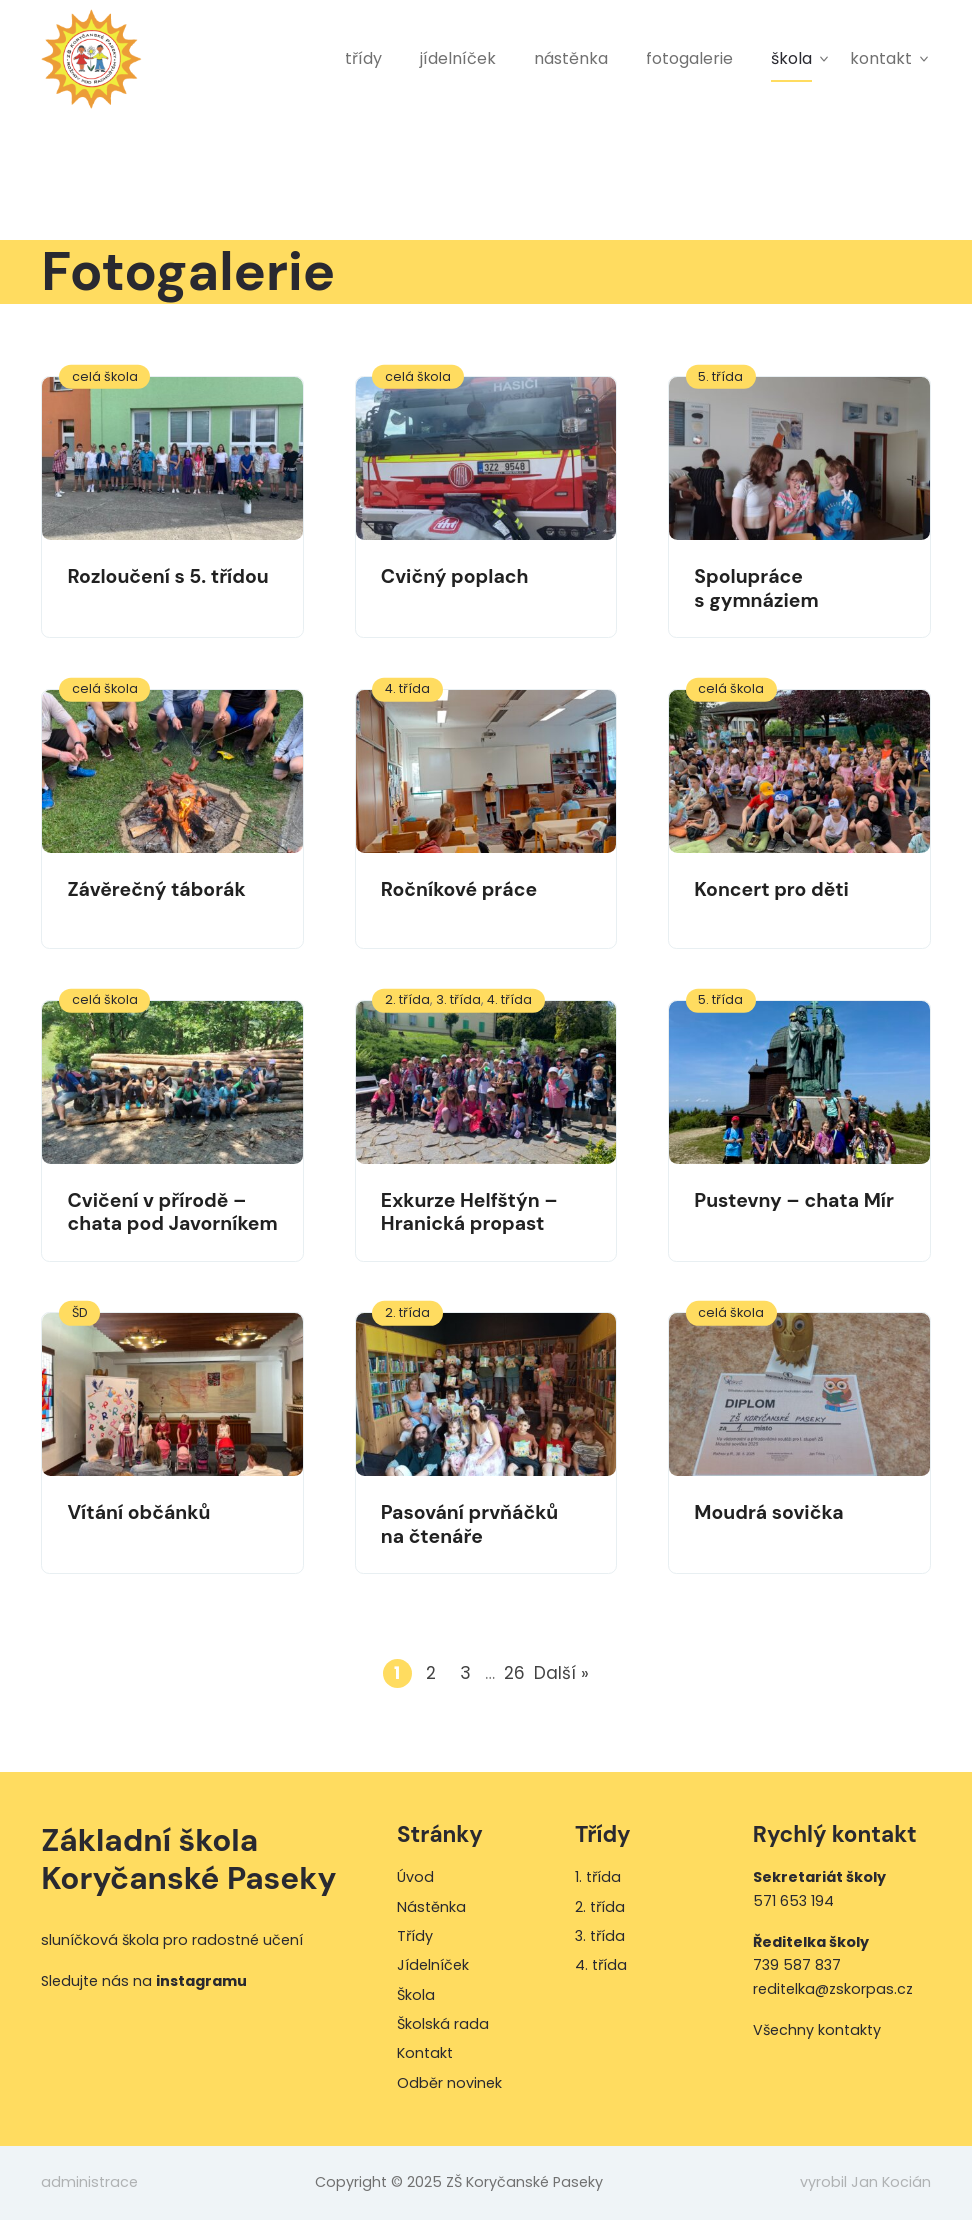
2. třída (407, 999)
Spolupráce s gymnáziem (756, 588)
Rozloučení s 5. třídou (167, 576)
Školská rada (443, 2024)
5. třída (720, 376)
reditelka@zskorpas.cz (833, 1989)
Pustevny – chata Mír (794, 1200)
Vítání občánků (138, 1512)
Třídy (363, 58)
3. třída (458, 999)
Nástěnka (571, 58)
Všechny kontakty (817, 2030)
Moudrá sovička (768, 1512)
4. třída (407, 688)
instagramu (201, 1981)
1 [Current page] (402, 1673)
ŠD (80, 1312)
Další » (561, 1673)
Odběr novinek (449, 2083)
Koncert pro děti (771, 889)
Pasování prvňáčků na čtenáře (469, 1524)
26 (516, 1673)
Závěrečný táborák (156, 889)
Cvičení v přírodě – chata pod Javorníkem (172, 1212)
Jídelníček (458, 58)
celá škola (105, 376)
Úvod (415, 1877)
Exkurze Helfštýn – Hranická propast (469, 1212)
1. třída (598, 1877)
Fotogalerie (689, 58)
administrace (89, 2182)
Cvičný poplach (455, 576)
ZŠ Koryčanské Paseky (91, 58)
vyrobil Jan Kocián (865, 2182)
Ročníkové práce (459, 889)
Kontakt (881, 58)
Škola (791, 58)
